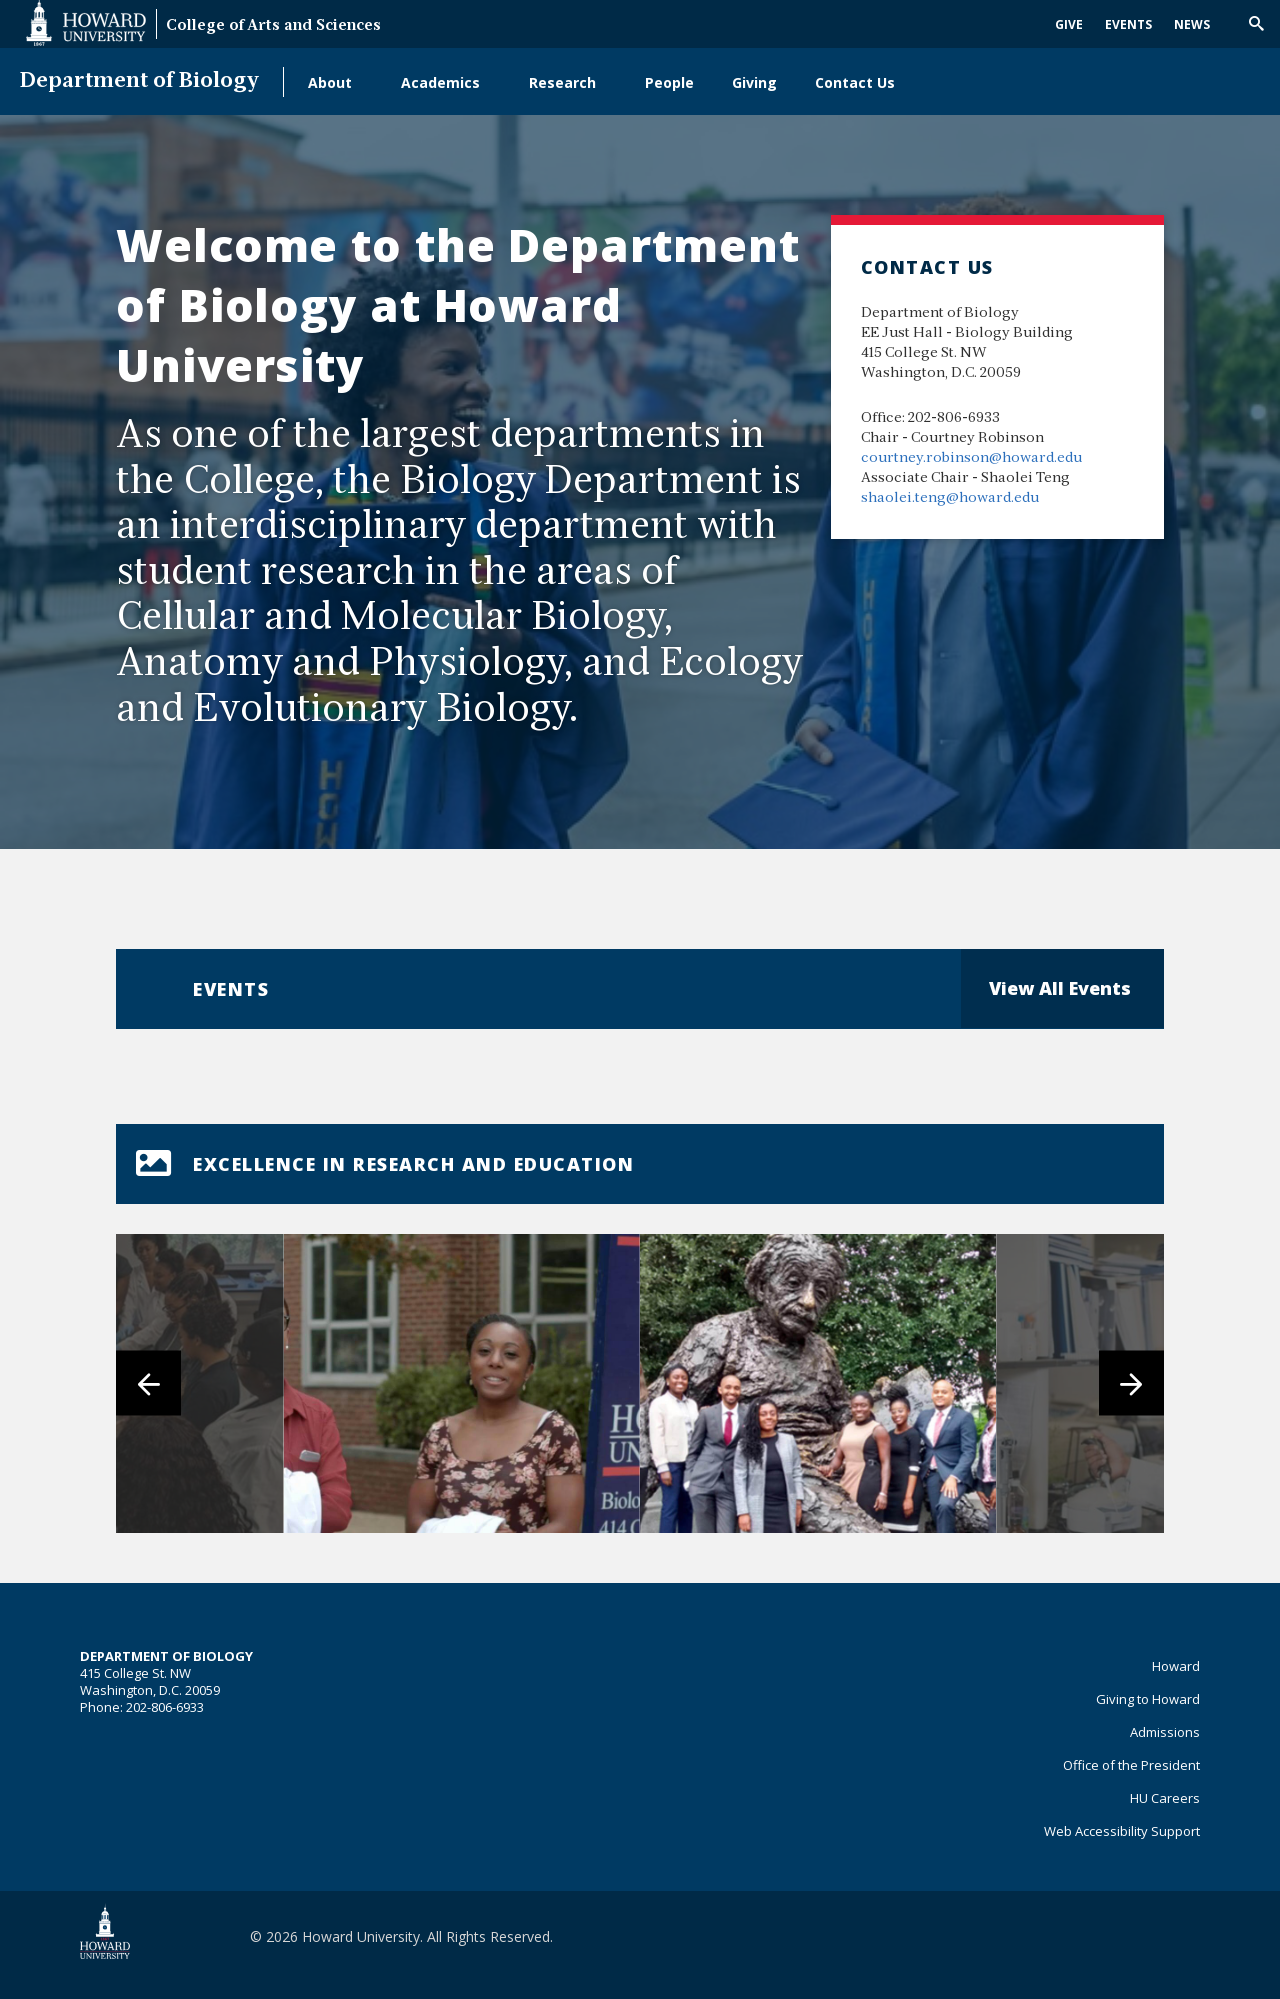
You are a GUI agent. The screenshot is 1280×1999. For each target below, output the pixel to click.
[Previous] (148, 1383)
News (1192, 24)
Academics (440, 82)
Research (562, 82)
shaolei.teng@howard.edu (950, 498)
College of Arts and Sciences (273, 26)
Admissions (1165, 1732)
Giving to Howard (1148, 1699)
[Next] (1131, 1383)
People (669, 82)
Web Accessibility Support (1122, 1831)
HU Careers (1165, 1798)
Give (1069, 24)
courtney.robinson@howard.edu (971, 458)
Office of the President (1131, 1765)
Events (1128, 24)
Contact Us (855, 82)
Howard (1176, 1666)
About (330, 82)
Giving (754, 82)
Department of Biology (139, 81)
